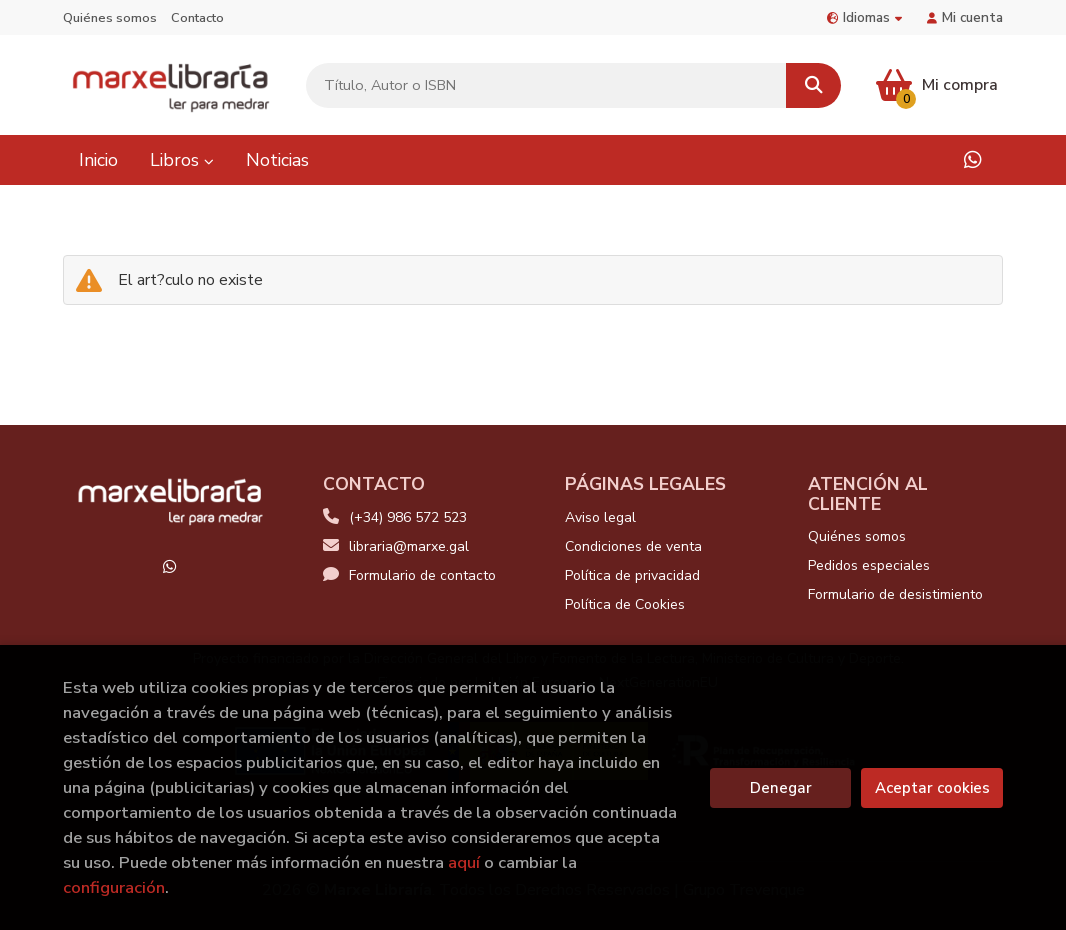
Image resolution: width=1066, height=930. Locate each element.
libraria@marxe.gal (396, 546)
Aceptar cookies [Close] (932, 788)
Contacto (197, 18)
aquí (464, 862)
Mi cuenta (965, 17)
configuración (114, 887)
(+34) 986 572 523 (408, 517)
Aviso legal (600, 517)
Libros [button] (182, 160)
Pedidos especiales (869, 565)
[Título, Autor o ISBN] (546, 85)
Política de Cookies (625, 604)
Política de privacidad (632, 575)
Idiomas (864, 17)
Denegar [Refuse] (781, 788)
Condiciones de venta (633, 546)
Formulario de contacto (409, 575)
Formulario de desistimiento (895, 594)
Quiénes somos (110, 18)
